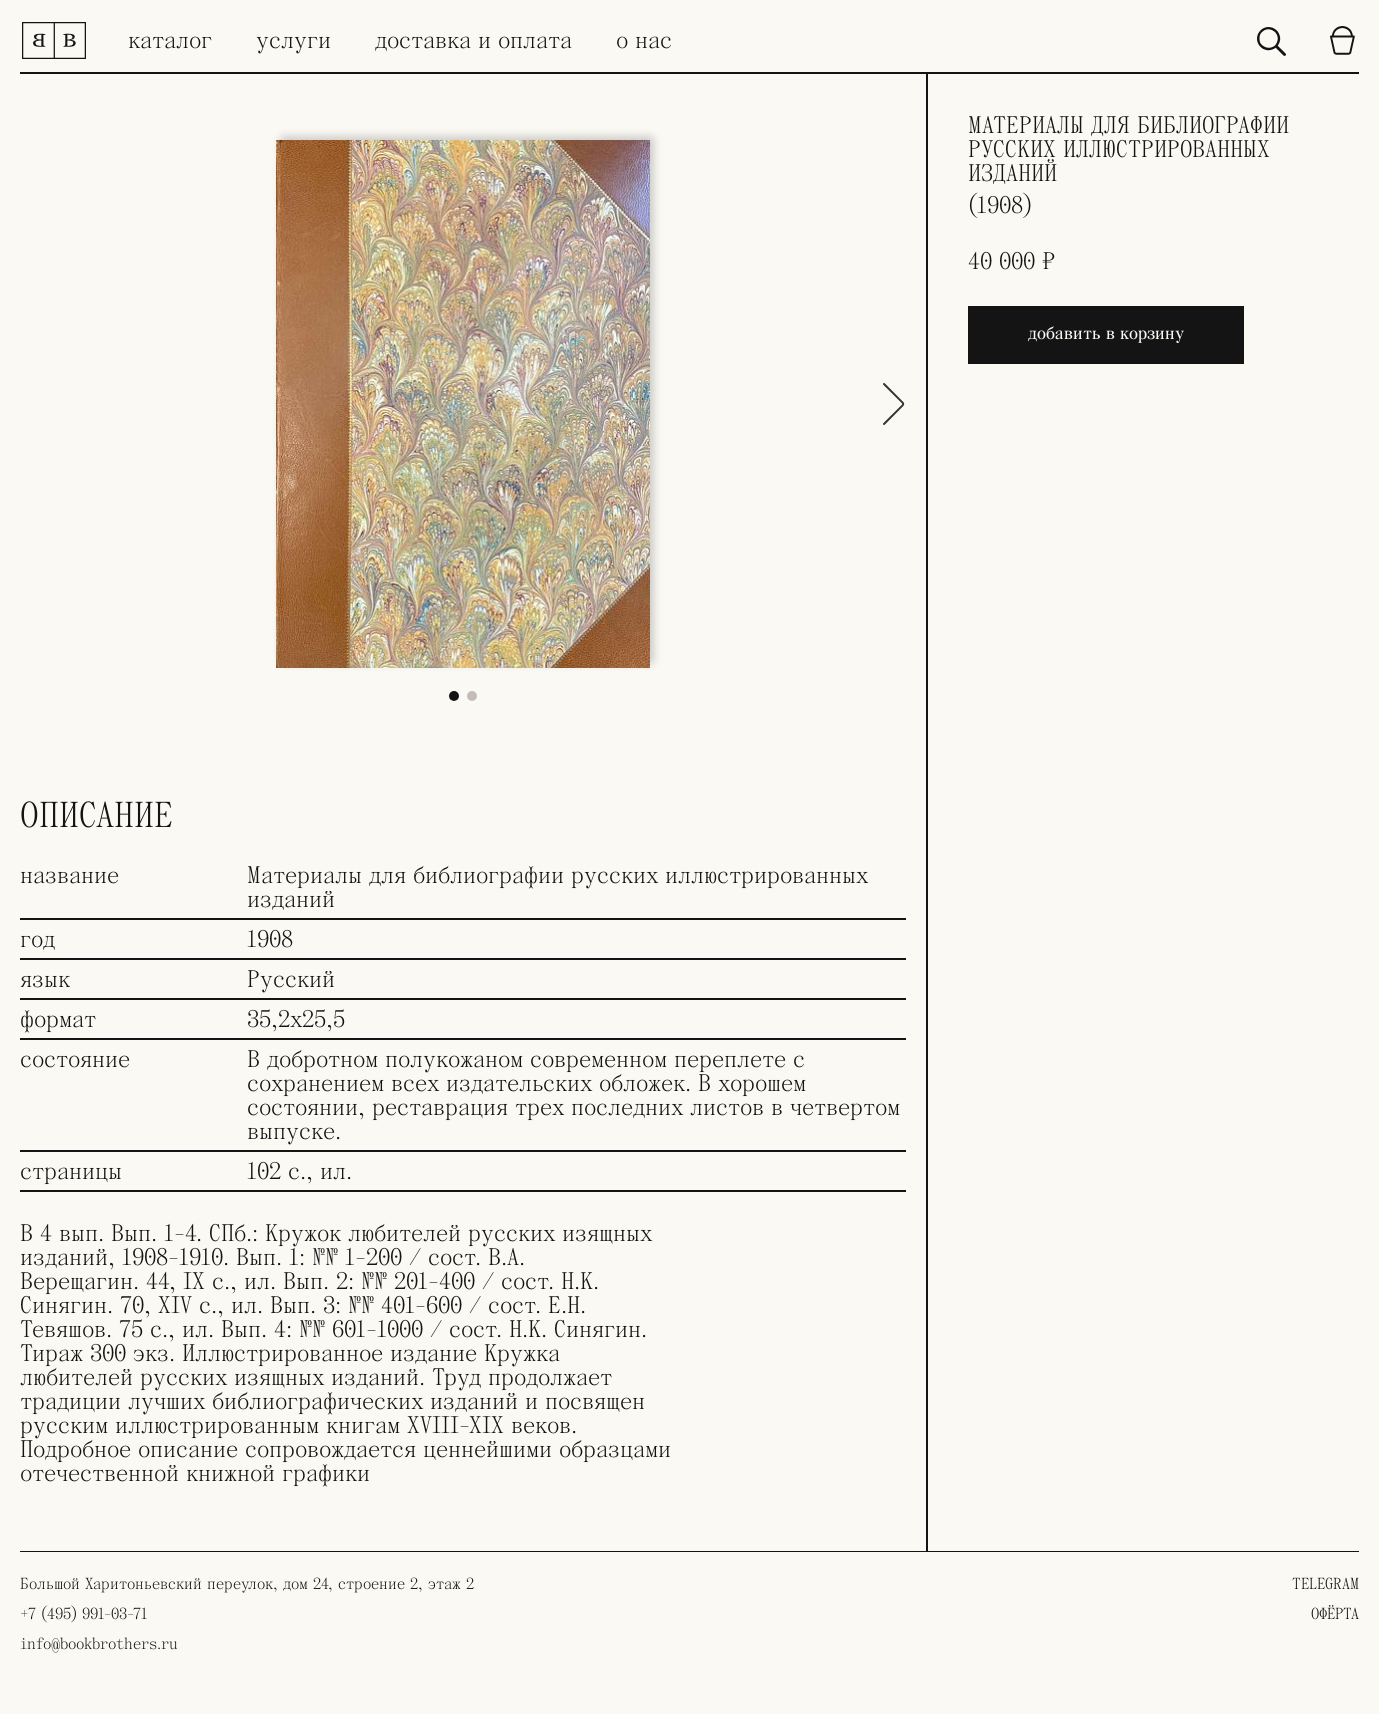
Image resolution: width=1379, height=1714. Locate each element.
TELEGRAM (1325, 1584)
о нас (644, 41)
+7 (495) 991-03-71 (83, 1614)
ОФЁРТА (1335, 1614)
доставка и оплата (473, 41)
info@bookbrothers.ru (99, 1644)
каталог (170, 41)
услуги (293, 41)
